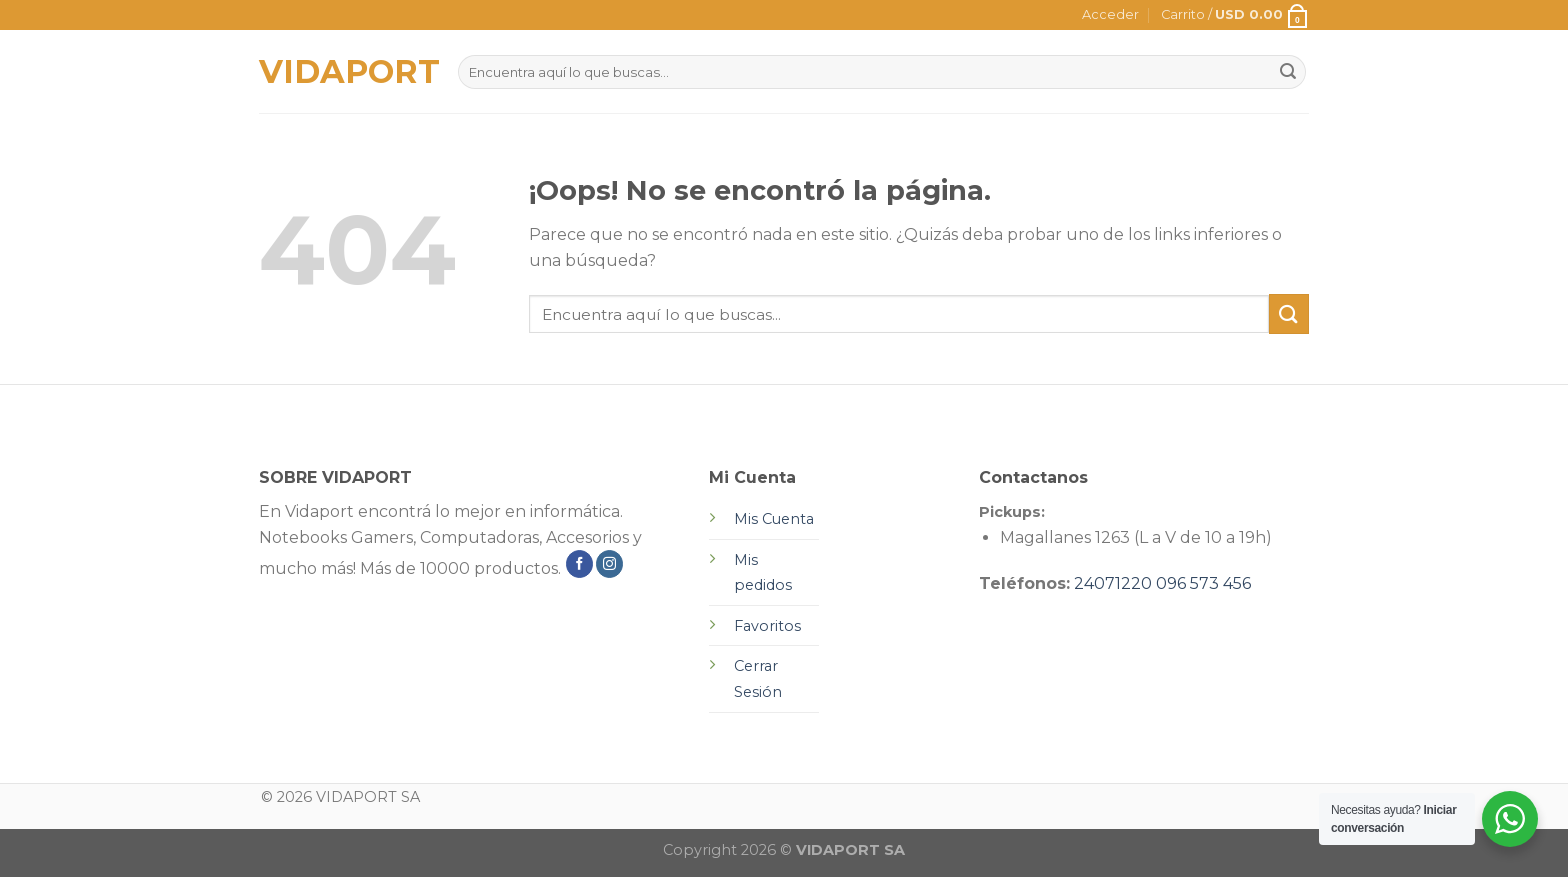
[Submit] (1289, 313)
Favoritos (767, 626)
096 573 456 (1203, 583)
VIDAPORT (343, 72)
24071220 (1113, 583)
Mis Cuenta (774, 519)
